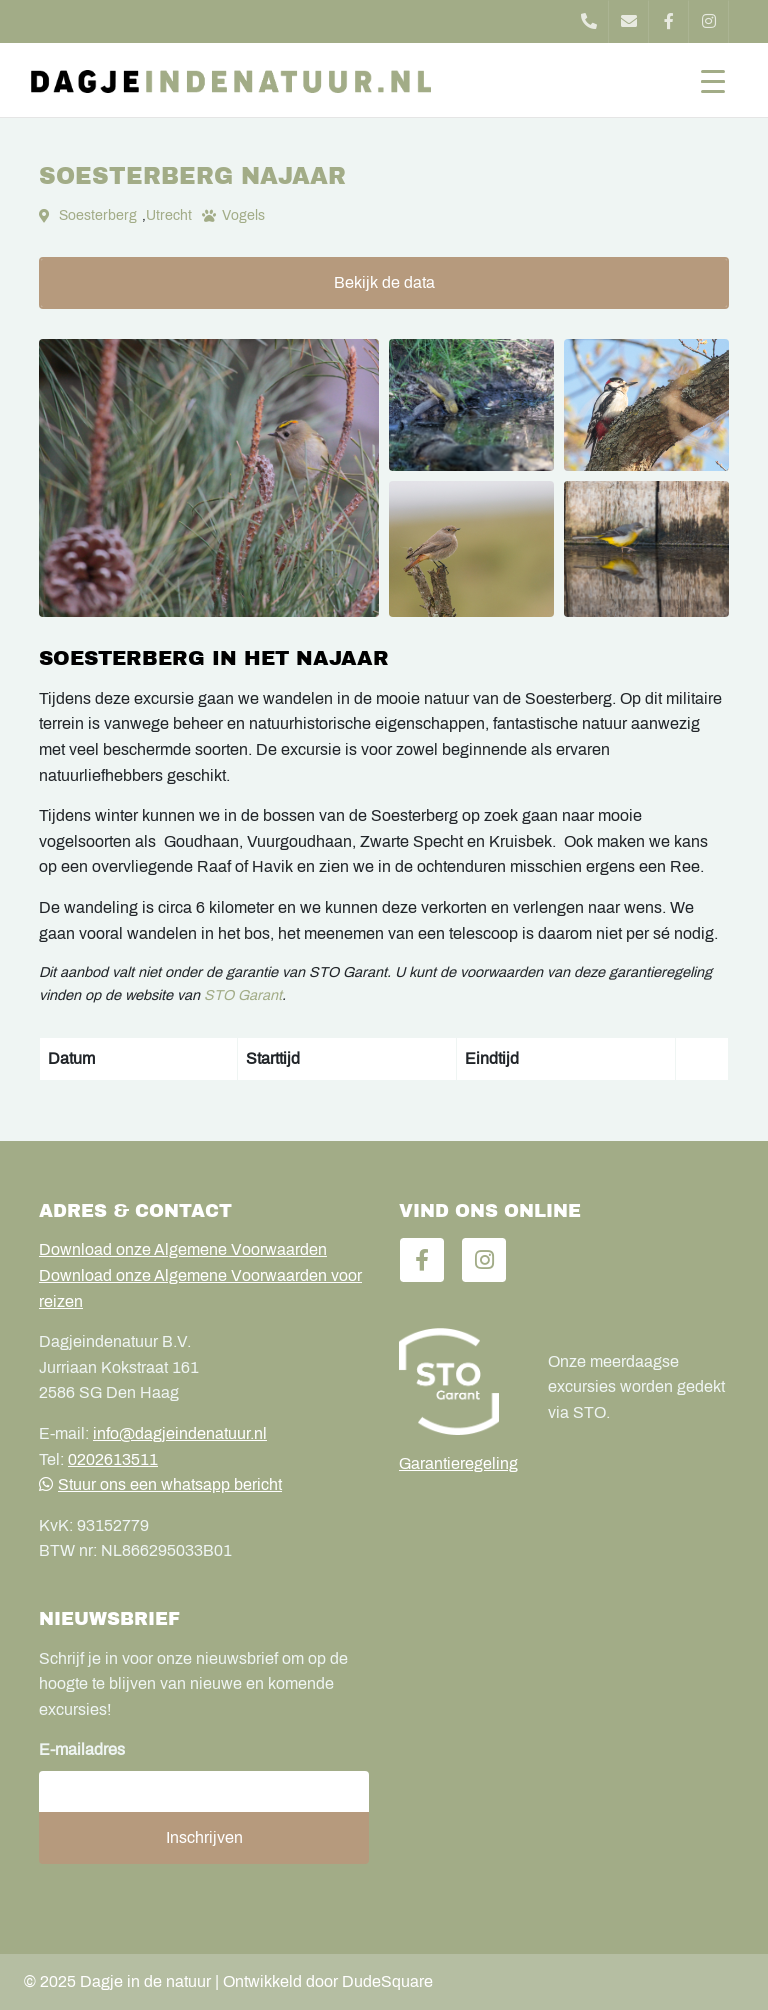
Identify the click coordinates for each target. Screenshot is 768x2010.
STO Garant (243, 995)
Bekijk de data (384, 282)
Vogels (243, 215)
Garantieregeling (458, 1463)
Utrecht (169, 215)
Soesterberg (98, 215)
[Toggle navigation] (713, 80)
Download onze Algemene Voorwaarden (183, 1249)
